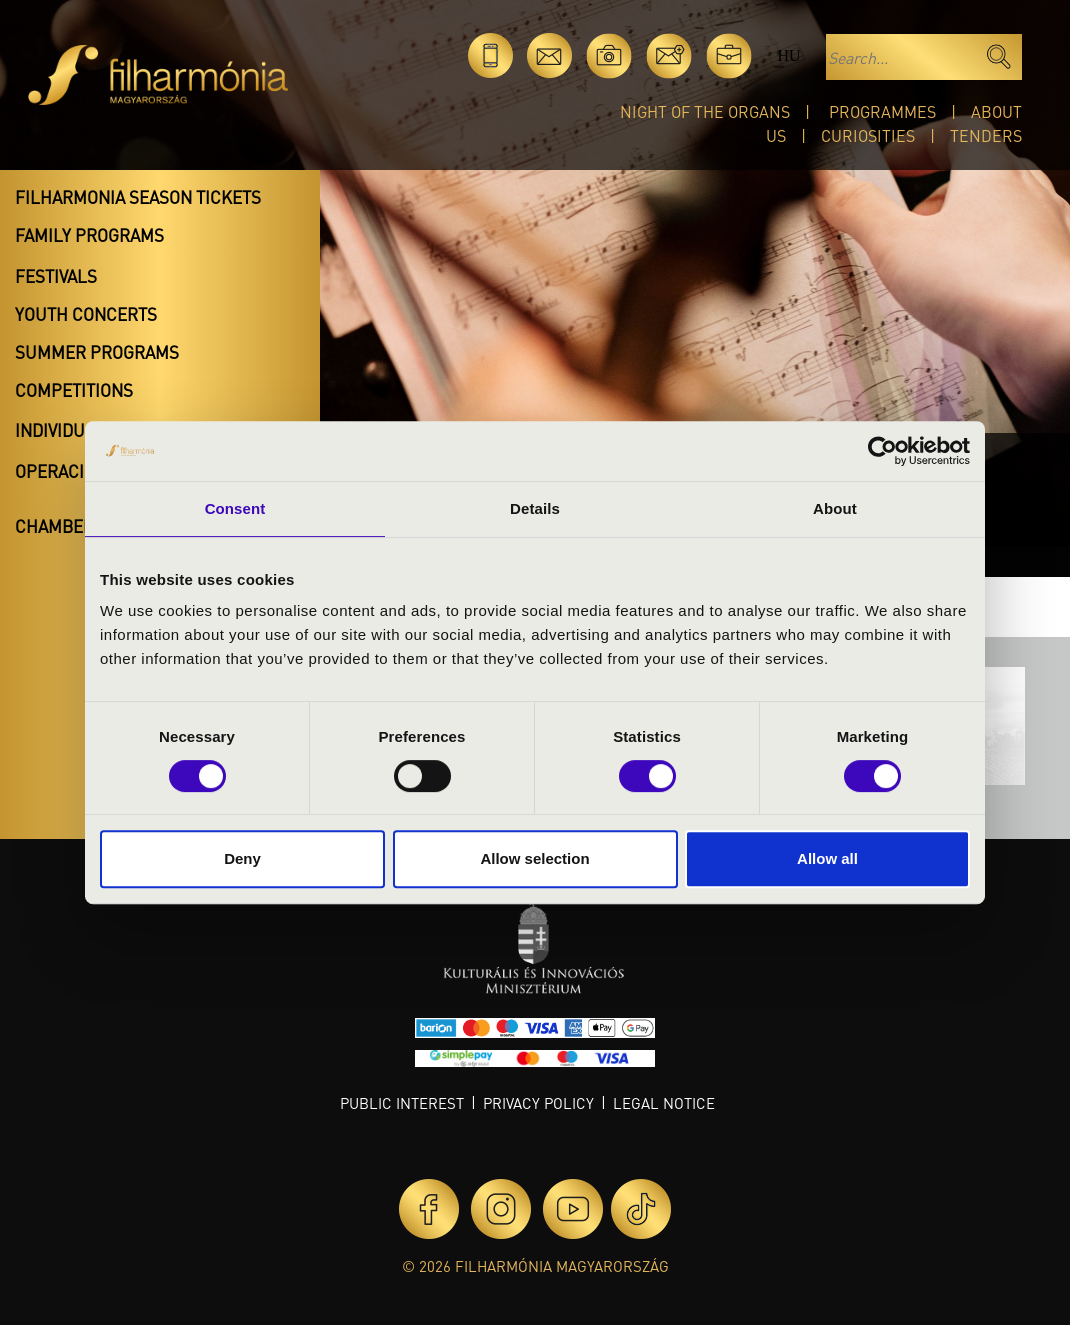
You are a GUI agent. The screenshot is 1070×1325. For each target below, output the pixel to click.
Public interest (402, 1103)
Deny (242, 858)
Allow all (827, 858)
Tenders (986, 135)
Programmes (882, 111)
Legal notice (664, 1103)
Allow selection (534, 858)
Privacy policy (538, 1103)
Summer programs (97, 352)
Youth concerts (86, 314)
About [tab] (835, 508)
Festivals (56, 276)
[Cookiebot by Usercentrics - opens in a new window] (882, 451)
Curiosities (868, 135)
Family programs (89, 235)
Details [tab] (535, 508)
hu (788, 55)
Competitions (74, 390)
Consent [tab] (235, 508)
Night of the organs (705, 111)
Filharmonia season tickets (138, 197)
